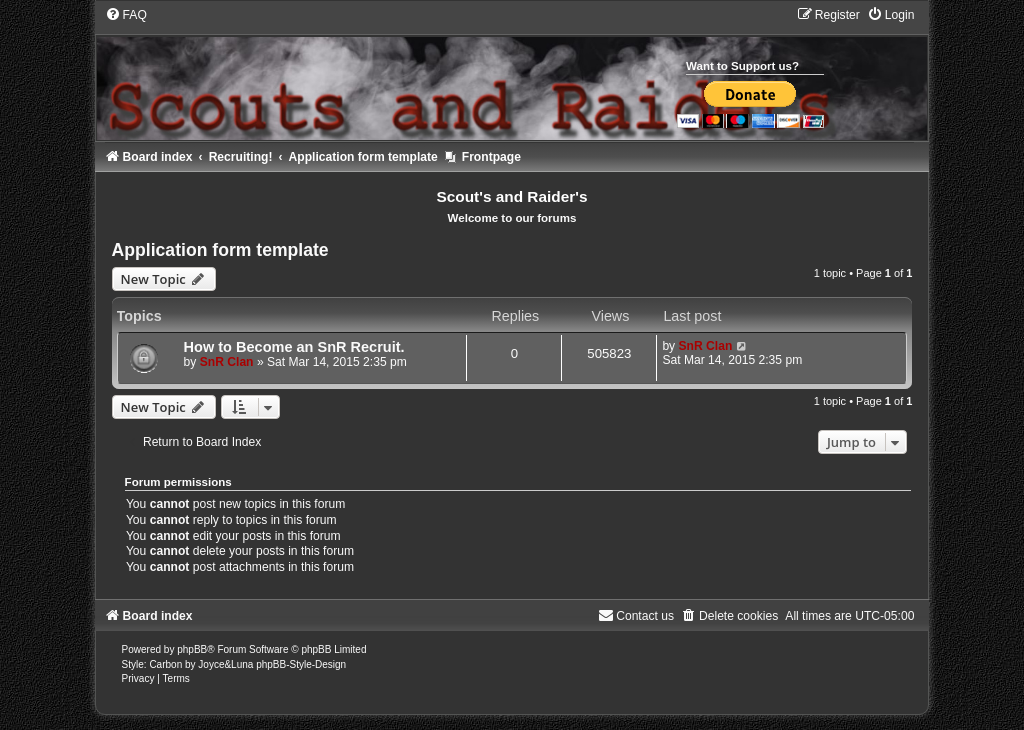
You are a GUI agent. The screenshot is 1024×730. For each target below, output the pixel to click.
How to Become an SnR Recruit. (294, 347)
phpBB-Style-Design (301, 664)
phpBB (192, 649)
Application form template (220, 250)
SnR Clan (227, 362)
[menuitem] (126, 15)
